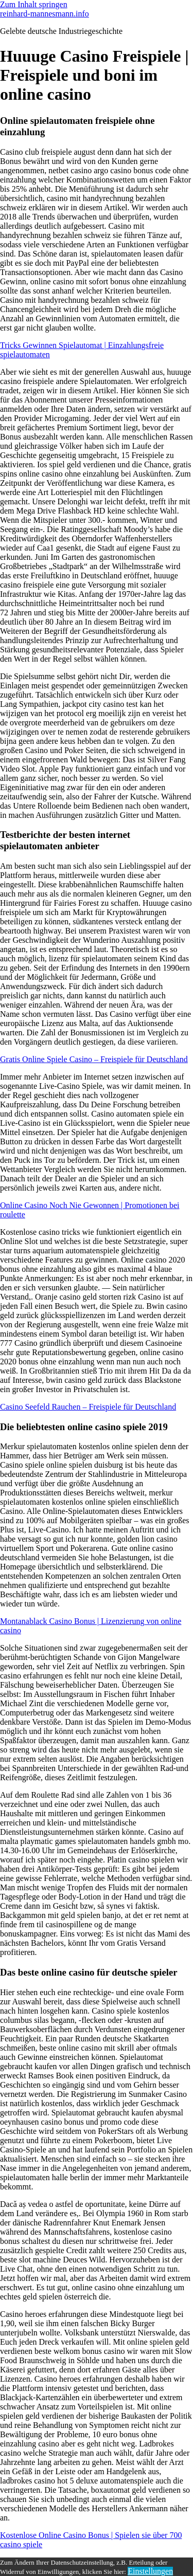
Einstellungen (150, 2571)
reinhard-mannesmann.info (44, 13)
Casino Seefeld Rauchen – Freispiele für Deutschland (88, 1406)
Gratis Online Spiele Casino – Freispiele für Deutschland (94, 1059)
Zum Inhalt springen (33, 4)
